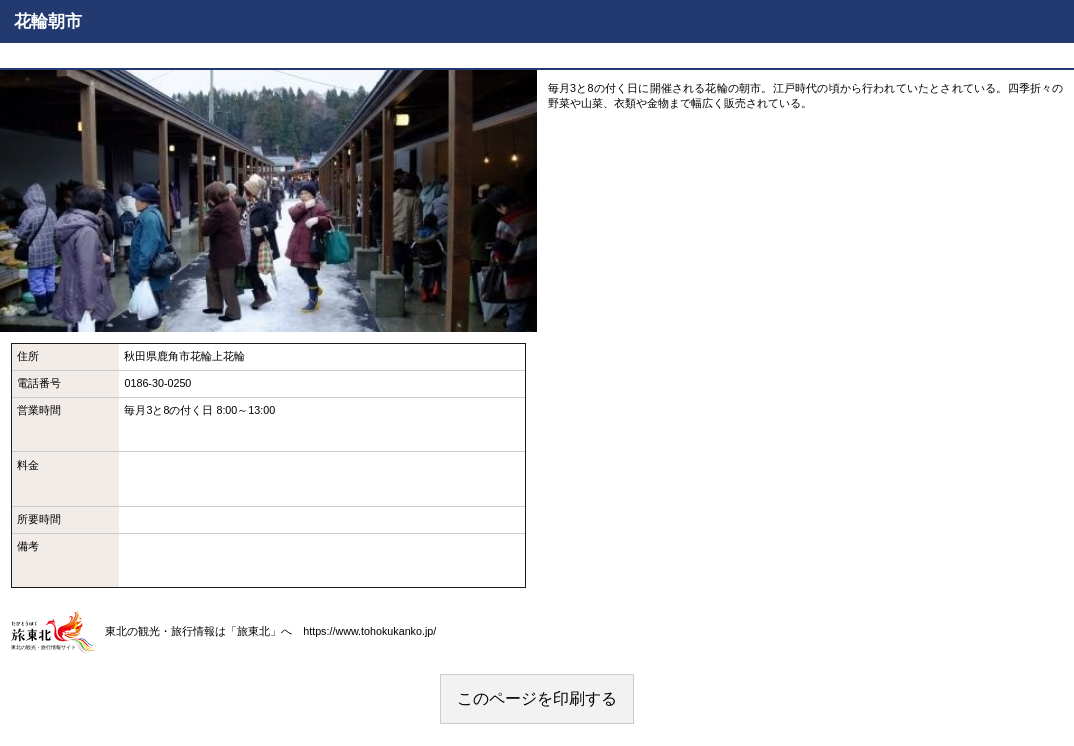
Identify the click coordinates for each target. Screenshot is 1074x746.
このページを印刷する (537, 698)
